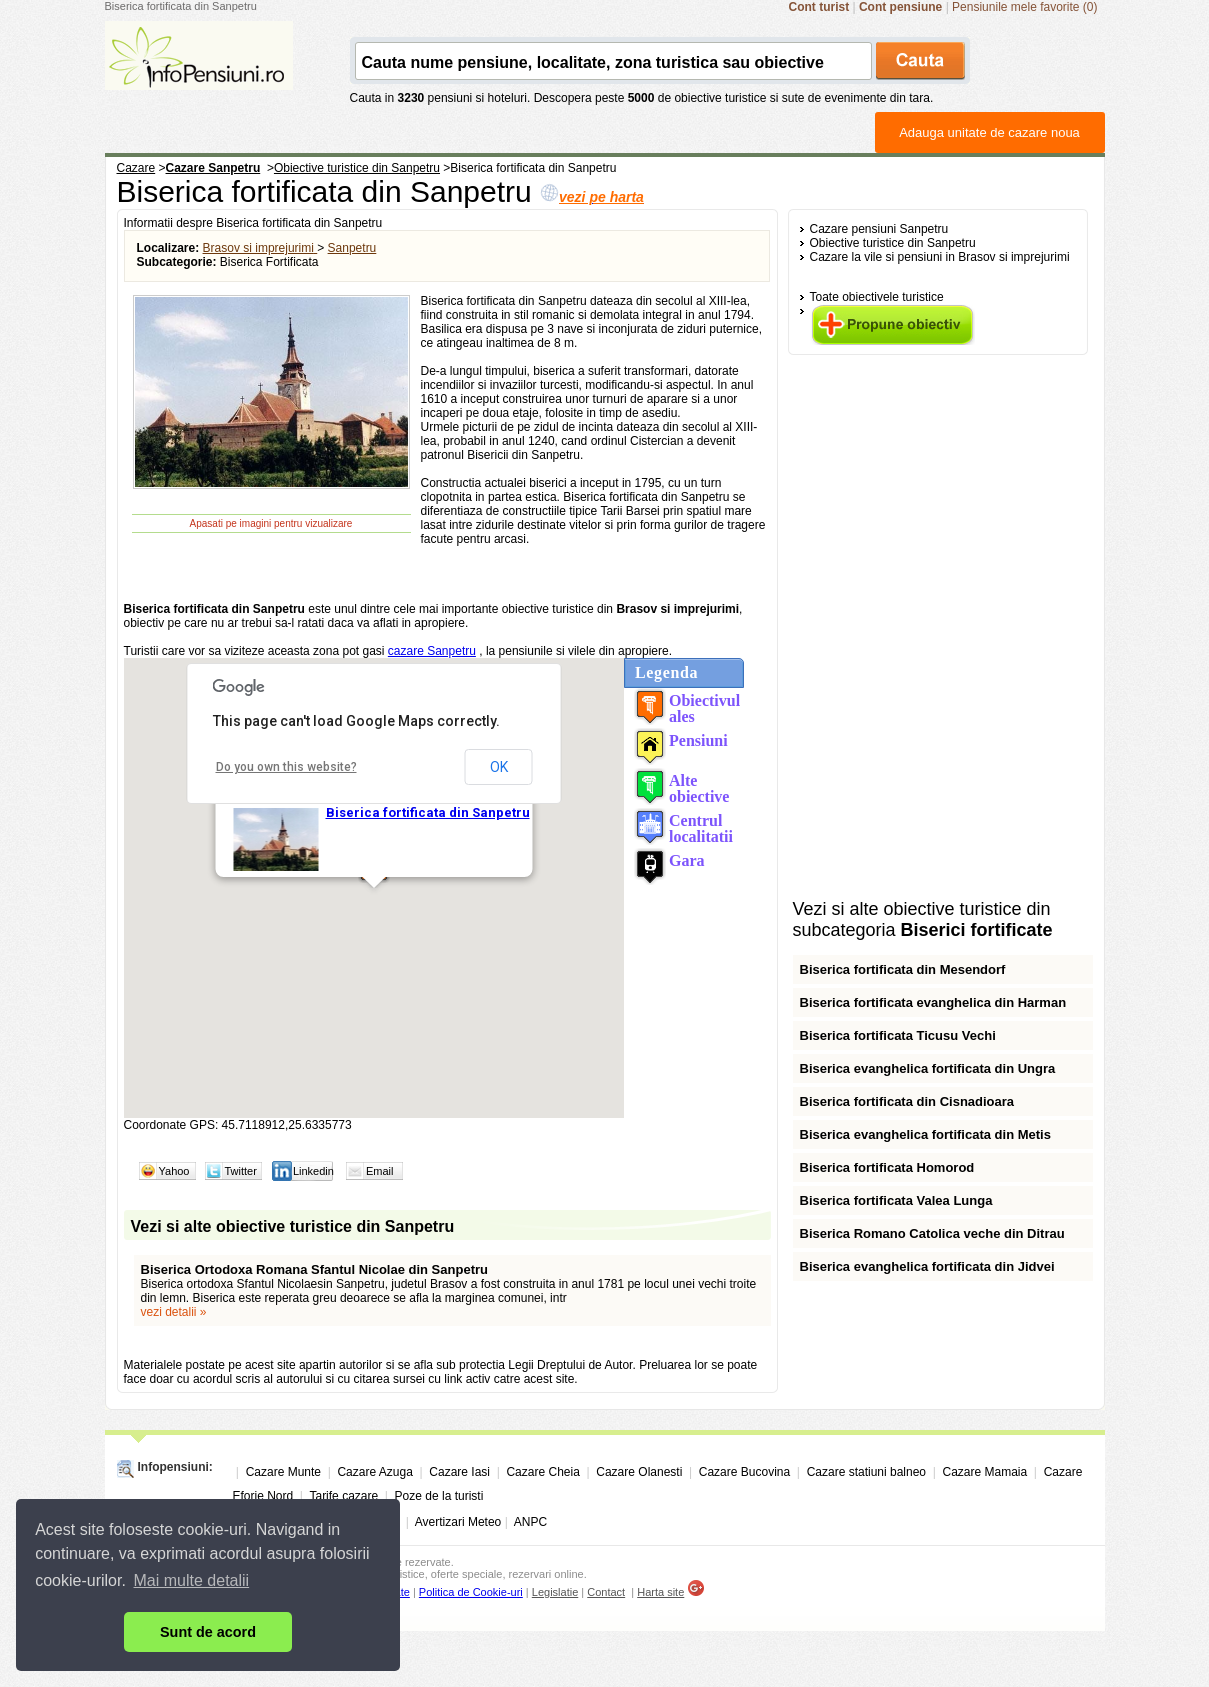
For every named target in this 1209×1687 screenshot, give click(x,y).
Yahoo (174, 1171)
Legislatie (555, 1592)
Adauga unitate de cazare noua (989, 132)
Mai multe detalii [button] (192, 1580)
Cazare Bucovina (744, 1472)
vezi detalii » (174, 1312)
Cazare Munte (283, 1472)
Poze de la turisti (439, 1496)
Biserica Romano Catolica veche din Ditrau (932, 1233)
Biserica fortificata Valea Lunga (896, 1200)
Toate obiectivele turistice (877, 297)
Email (380, 1171)
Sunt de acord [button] (208, 1632)
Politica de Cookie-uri (471, 1592)
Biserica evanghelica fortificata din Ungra (928, 1068)
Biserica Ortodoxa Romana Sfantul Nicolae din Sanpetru (314, 1269)
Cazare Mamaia (985, 1472)
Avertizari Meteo (458, 1522)
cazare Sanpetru (432, 651)
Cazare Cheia (542, 1472)
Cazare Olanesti (639, 1472)
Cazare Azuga (374, 1472)
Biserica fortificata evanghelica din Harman (933, 1002)
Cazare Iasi (459, 1472)
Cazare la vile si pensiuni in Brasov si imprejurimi (940, 257)
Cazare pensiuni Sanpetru (879, 229)
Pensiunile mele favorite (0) (1024, 7)
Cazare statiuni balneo (866, 1472)
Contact (606, 1592)
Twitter (241, 1171)
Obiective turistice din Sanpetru (893, 243)
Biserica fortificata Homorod (887, 1167)
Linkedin (313, 1171)
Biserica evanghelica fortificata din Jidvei (927, 1266)
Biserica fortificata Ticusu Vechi (898, 1035)
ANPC (530, 1522)
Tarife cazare (343, 1496)
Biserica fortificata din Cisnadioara (907, 1101)
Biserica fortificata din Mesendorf (903, 969)
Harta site (660, 1592)
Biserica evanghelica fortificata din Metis (925, 1134)
